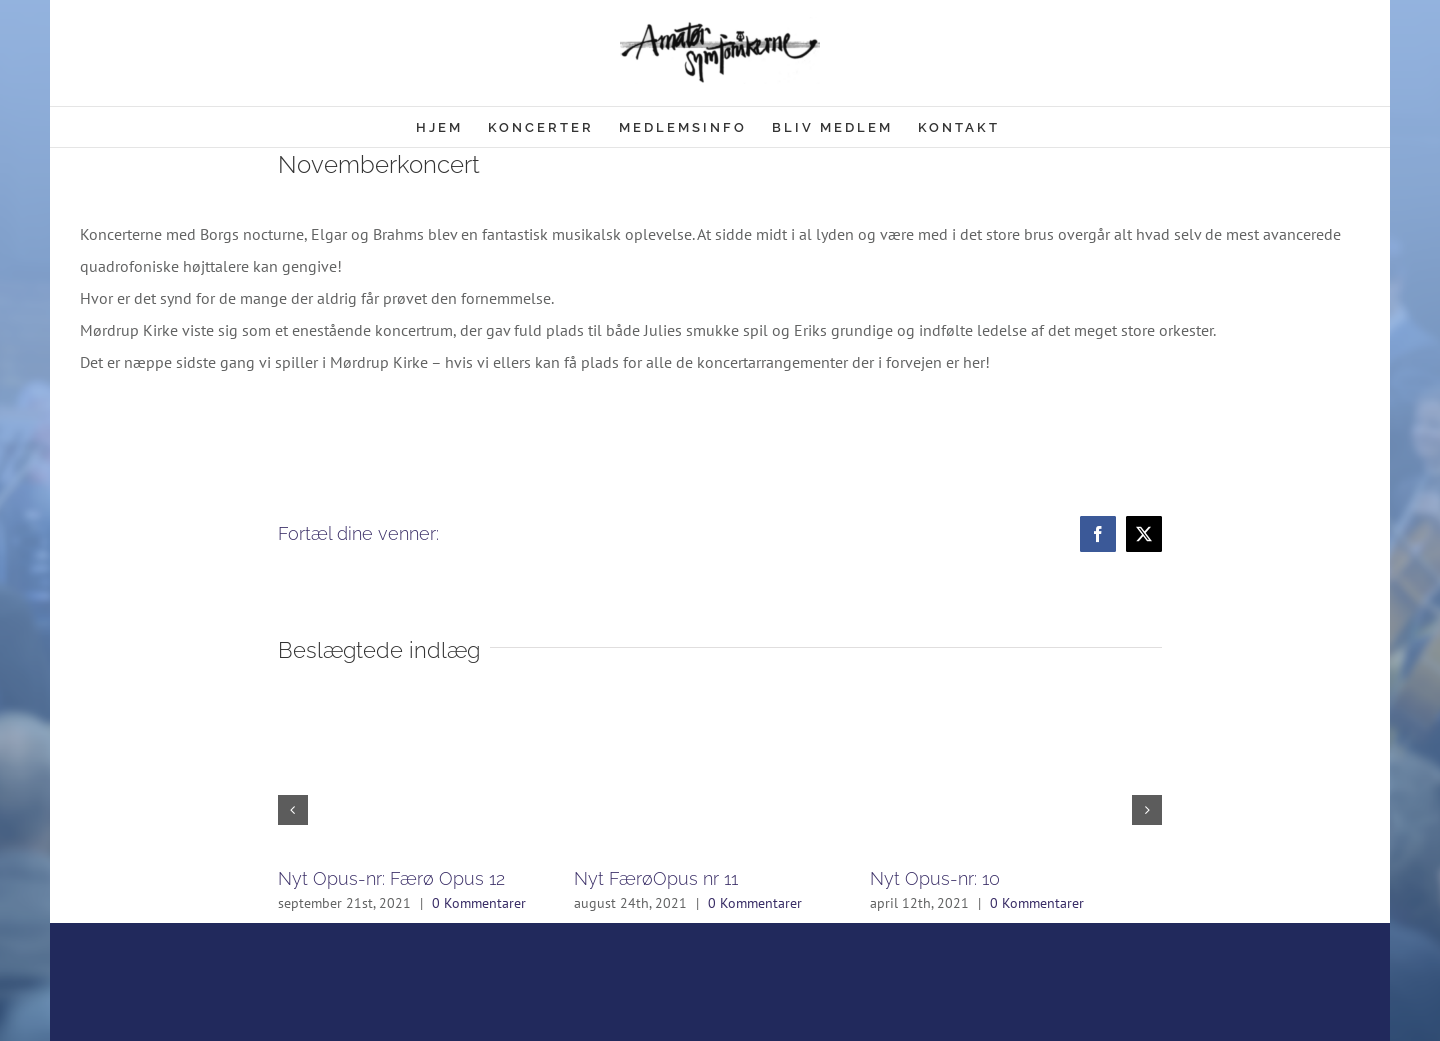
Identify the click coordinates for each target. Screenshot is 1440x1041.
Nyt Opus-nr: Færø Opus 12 (391, 878)
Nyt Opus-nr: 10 (935, 878)
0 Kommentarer (479, 903)
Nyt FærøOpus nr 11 (656, 878)
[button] (293, 810)
